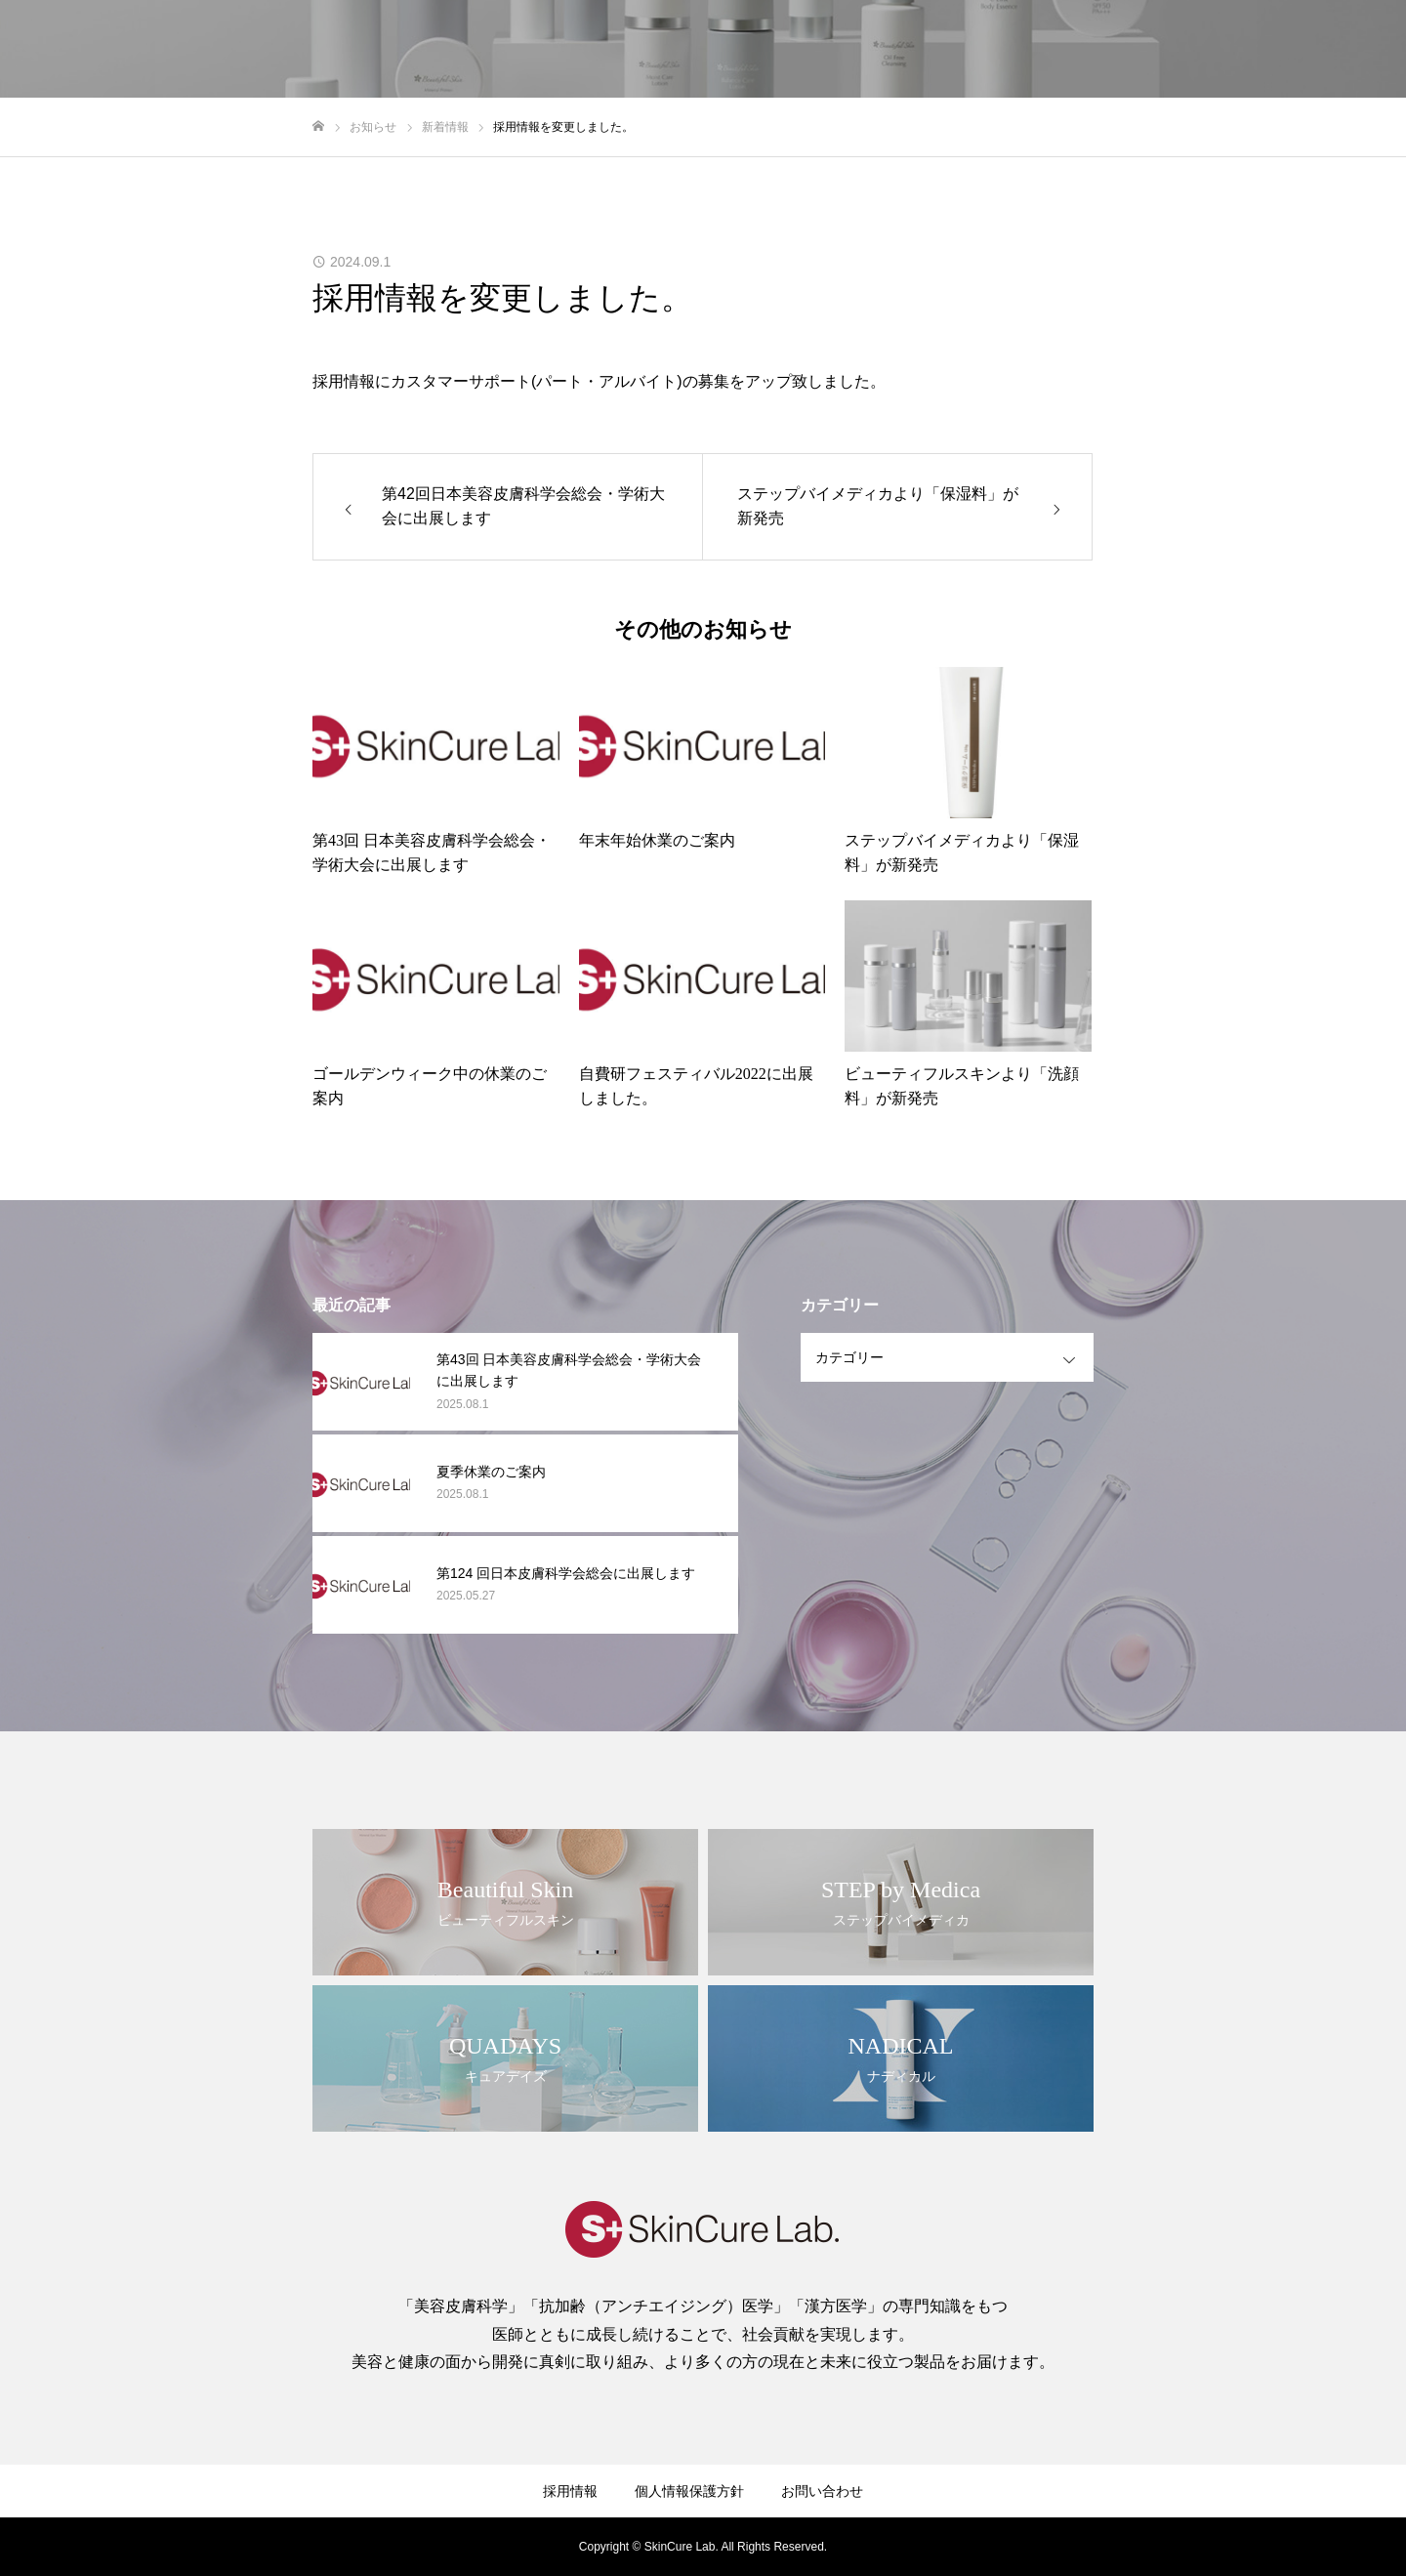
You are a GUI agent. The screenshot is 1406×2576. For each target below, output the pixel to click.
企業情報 (955, 50)
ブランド (1044, 50)
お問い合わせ (1328, 50)
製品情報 (1134, 50)
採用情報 (1224, 50)
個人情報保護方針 (689, 2491)
